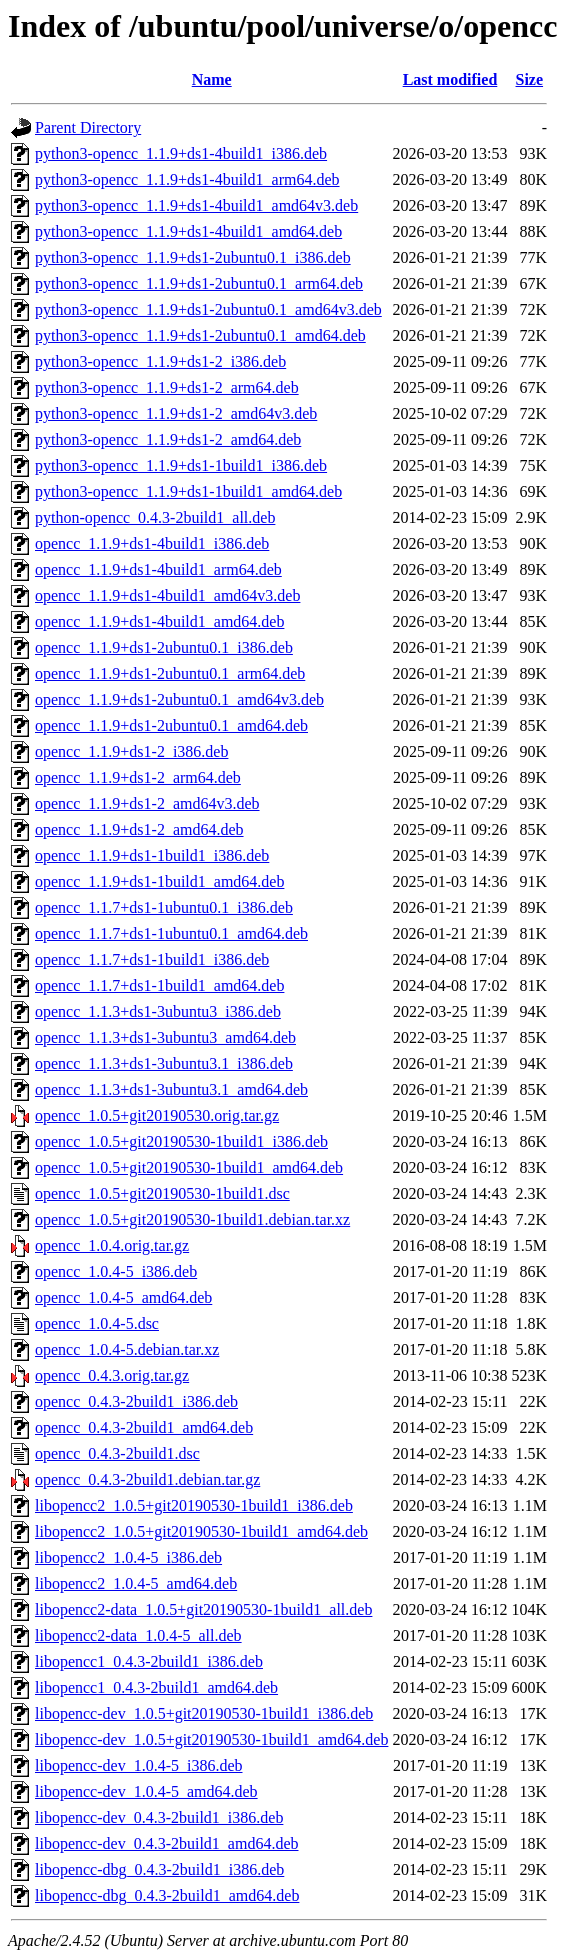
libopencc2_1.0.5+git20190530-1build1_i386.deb (194, 1505)
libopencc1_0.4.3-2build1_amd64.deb (156, 1687)
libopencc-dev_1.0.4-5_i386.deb (139, 1765)
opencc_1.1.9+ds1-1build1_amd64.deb (159, 881)
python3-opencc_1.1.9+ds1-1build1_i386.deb (181, 465)
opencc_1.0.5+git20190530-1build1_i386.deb (181, 1141)
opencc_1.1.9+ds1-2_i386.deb (131, 751)
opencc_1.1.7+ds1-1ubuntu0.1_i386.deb (164, 907)
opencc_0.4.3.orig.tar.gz (112, 1375)
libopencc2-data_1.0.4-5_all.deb (138, 1635)
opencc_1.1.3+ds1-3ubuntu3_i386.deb (158, 1011)
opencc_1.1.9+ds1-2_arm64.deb (138, 777)
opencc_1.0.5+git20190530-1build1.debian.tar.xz (192, 1219)
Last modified (450, 79)
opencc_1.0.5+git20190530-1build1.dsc (162, 1193)
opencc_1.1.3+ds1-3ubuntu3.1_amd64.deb (171, 1089)
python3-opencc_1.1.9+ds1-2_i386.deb (160, 361)
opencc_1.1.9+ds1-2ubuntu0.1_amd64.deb (171, 725)
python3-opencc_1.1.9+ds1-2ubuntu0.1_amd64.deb (200, 335)
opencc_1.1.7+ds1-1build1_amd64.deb (159, 985)
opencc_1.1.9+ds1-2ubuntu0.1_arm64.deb (170, 673)
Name (212, 79)
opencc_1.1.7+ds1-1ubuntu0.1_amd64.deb (171, 933)
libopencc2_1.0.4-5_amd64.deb (136, 1583)
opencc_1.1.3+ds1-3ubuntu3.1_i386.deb (164, 1063)
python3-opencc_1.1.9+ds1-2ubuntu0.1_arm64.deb (199, 283)
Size (530, 79)
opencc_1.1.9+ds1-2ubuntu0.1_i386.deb (164, 647)
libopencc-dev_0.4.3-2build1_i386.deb (159, 1817)
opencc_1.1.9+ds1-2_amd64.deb (139, 829)
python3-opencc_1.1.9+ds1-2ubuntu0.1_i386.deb (193, 257)
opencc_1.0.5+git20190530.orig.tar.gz (157, 1115)
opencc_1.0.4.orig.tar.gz (112, 1245)
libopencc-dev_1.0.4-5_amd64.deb (146, 1791)
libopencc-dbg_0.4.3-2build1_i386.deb (159, 1869)
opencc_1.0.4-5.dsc (97, 1323)
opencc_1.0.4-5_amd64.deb (123, 1297)
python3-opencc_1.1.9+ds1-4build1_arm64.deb (187, 179)
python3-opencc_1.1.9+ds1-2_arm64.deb (167, 387)
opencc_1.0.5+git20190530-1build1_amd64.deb (189, 1167)
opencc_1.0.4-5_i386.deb (116, 1271)
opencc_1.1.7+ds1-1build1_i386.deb (152, 959)
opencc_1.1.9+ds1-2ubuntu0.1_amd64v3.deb (179, 699)
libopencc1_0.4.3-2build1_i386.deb (149, 1661)
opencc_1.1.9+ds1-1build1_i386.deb (152, 855)
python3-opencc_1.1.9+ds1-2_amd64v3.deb (176, 413)
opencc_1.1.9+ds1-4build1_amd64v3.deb (167, 595)
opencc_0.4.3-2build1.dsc (117, 1453)
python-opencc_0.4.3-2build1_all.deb (155, 517)
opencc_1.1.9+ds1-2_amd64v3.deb (147, 803)
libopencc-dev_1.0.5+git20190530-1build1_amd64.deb (211, 1739)
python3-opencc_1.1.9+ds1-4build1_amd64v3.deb (196, 205)
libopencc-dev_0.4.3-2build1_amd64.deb (167, 1843)
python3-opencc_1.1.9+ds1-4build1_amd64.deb (188, 231)
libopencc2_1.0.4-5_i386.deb (128, 1557)
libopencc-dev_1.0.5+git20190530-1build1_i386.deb (204, 1713)
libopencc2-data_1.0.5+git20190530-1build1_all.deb (203, 1609)
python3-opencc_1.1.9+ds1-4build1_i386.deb (181, 153)
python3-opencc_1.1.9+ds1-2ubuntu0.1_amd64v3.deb (208, 309)
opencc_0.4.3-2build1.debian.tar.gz (147, 1479)
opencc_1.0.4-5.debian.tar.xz (127, 1349)
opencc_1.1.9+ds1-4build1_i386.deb (152, 543)
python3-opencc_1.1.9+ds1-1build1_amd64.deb (188, 491)
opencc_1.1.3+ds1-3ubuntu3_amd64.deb (165, 1037)
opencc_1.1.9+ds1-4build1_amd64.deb (159, 621)
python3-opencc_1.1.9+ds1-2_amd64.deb (168, 439)
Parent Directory (88, 127)
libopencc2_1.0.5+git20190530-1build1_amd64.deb (201, 1531)
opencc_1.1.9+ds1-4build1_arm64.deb (158, 569)
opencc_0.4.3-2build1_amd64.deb (144, 1427)
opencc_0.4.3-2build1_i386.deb (136, 1401)
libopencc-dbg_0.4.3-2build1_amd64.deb (167, 1895)
